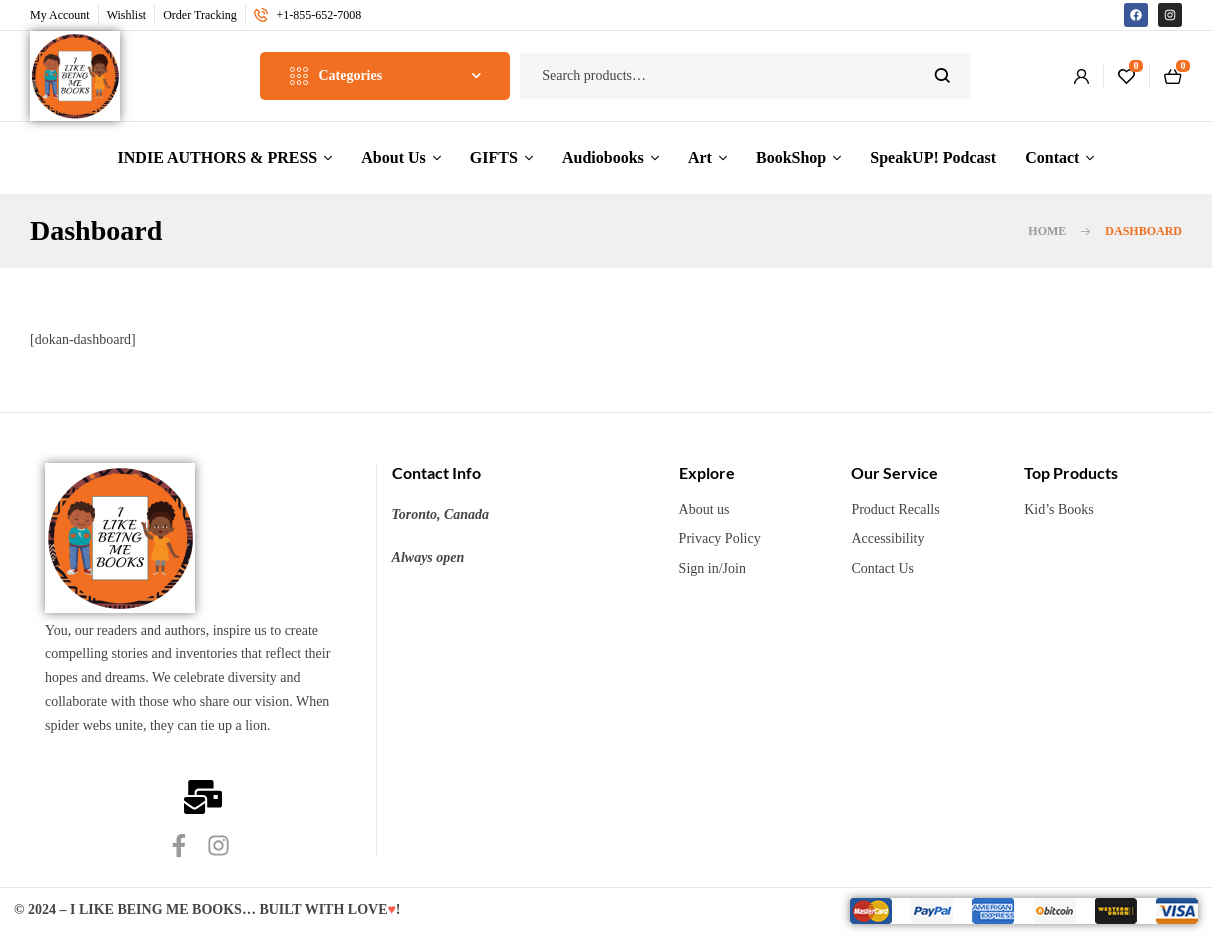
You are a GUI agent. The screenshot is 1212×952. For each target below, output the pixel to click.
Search (942, 76)
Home (1047, 231)
